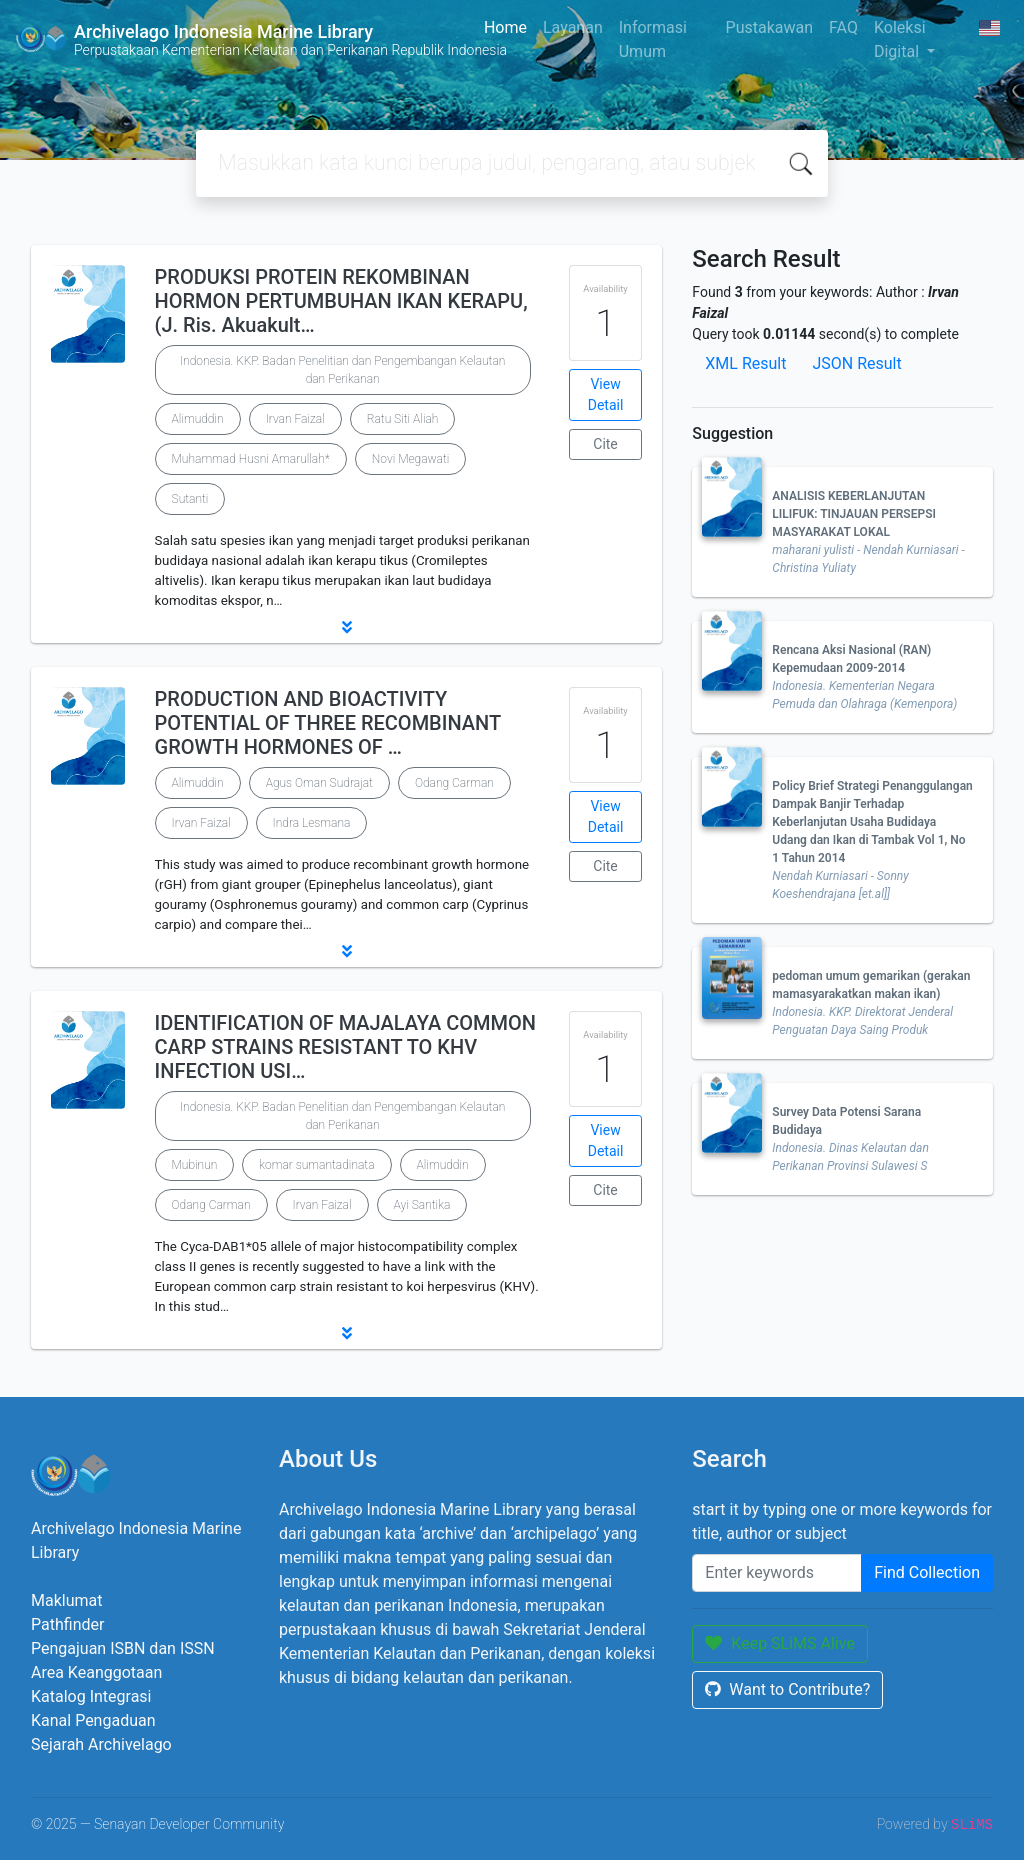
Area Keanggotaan (96, 1672)
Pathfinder (67, 1624)
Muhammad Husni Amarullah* (251, 459)
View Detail (606, 394)
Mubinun (195, 1165)
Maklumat (66, 1600)
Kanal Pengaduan (93, 1720)
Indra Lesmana (312, 823)
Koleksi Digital (900, 39)
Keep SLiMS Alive (780, 1643)
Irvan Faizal (295, 419)
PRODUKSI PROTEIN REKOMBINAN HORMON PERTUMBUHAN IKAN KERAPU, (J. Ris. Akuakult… (341, 301)
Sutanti (190, 499)
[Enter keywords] (777, 1573)
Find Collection (927, 1572)
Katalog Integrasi (91, 1696)
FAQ (843, 27)
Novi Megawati (411, 459)
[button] (346, 627)
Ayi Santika (422, 1205)
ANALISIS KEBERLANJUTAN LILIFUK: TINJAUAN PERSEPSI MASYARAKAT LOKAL (854, 514)
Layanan (573, 27)
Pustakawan (769, 27)
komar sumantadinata (316, 1165)
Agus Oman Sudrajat (319, 783)
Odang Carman (454, 783)
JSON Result (856, 363)
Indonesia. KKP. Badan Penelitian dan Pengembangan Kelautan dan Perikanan (342, 370)
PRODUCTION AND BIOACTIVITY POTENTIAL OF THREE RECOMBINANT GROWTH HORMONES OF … (328, 723)
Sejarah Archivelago (101, 1744)
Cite (605, 444)
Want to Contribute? (787, 1689)
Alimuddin (198, 419)
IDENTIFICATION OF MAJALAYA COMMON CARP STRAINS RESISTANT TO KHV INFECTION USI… (345, 1047)
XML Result (745, 363)
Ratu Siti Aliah (403, 419)
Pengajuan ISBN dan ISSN (123, 1648)
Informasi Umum (653, 39)
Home (505, 27)
